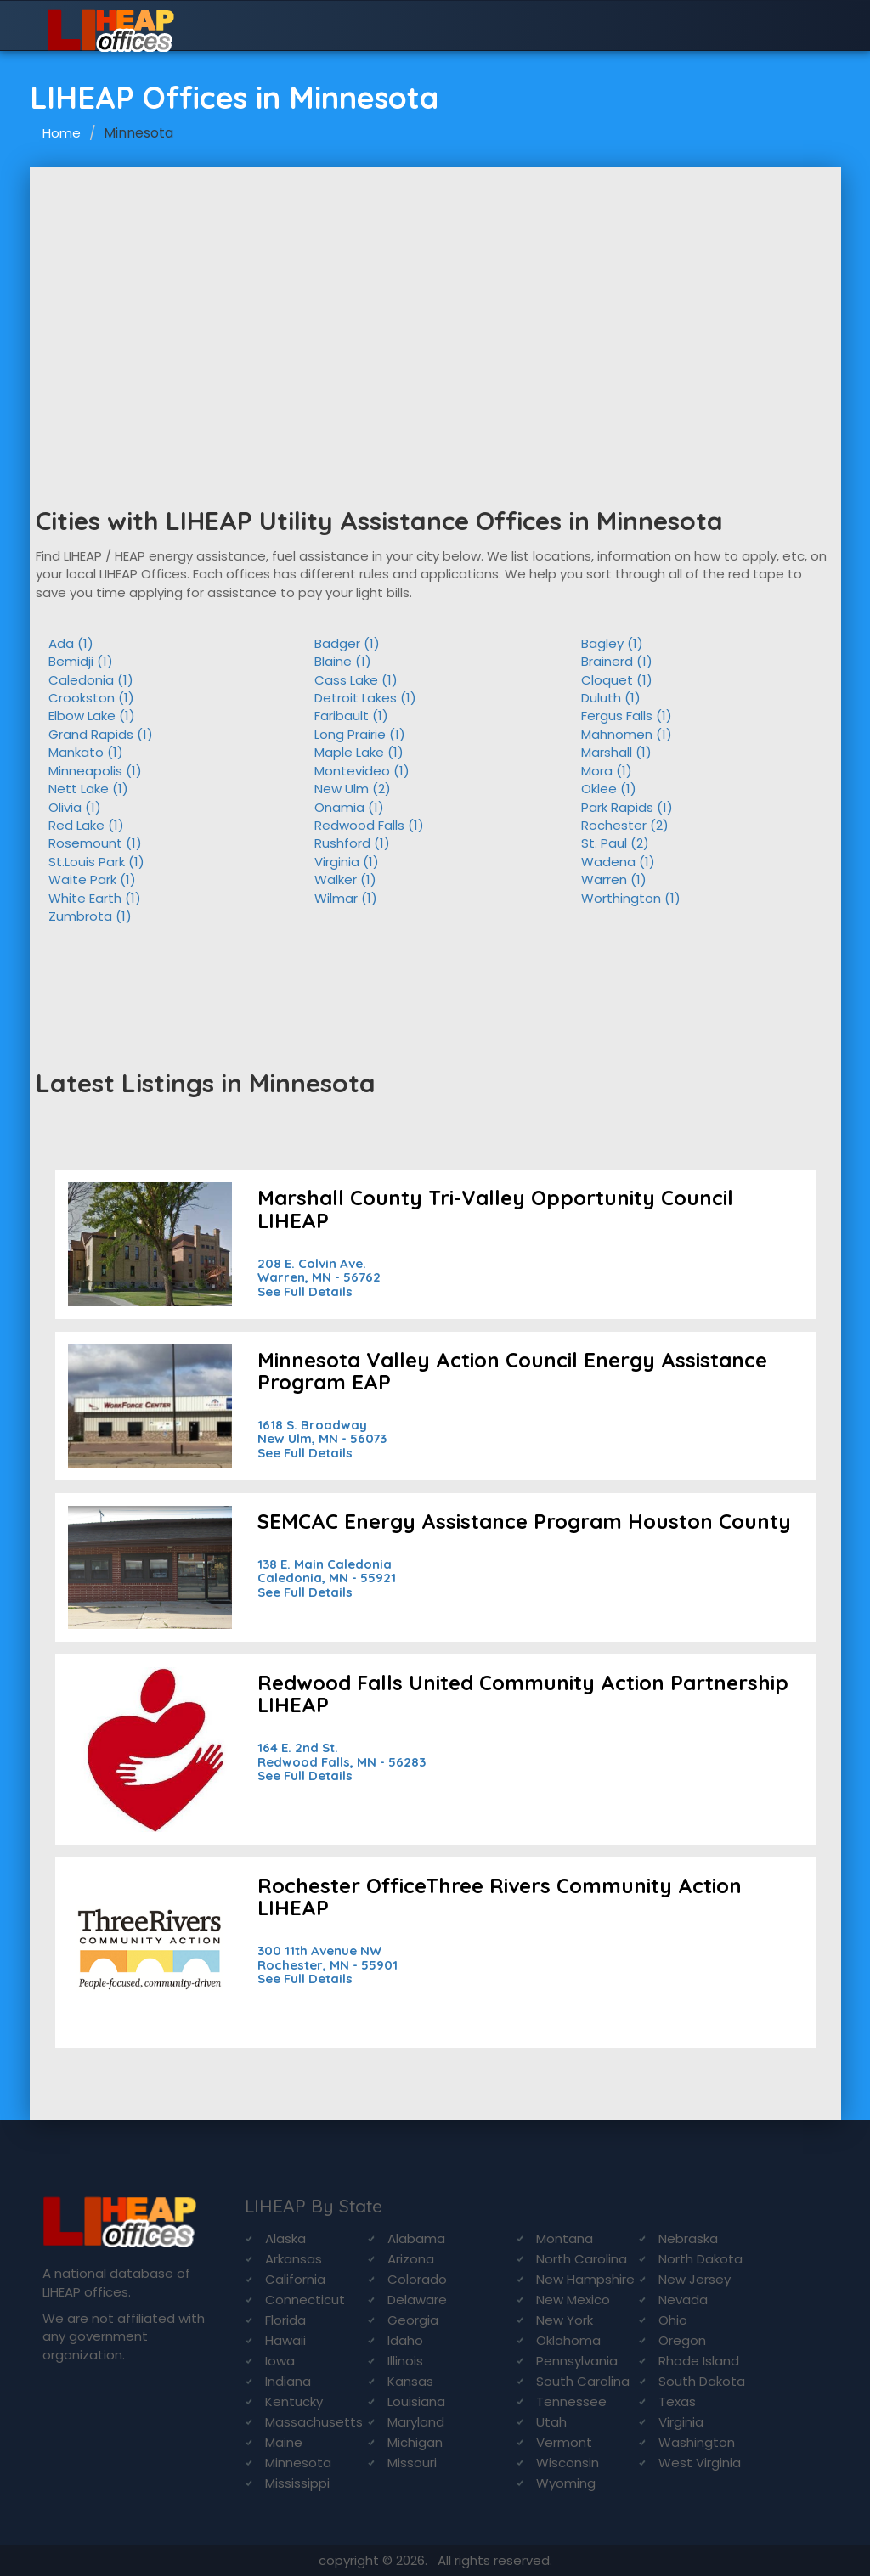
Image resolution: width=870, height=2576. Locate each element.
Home (61, 133)
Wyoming (566, 2483)
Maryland (415, 2422)
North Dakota (700, 2259)
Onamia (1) (349, 807)
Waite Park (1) (92, 879)
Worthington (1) (631, 898)
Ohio (672, 2320)
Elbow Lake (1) (91, 715)
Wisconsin (567, 2463)
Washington (696, 2442)
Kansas (410, 2381)
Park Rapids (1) (627, 807)
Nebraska (688, 2238)
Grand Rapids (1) (100, 734)
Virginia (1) (346, 862)
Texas (677, 2401)
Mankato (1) (85, 752)
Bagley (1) (612, 643)
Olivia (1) (74, 807)
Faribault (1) (351, 715)
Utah (551, 2422)
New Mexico (573, 2299)
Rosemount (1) (95, 843)
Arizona (410, 2259)
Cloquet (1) (616, 680)
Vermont (564, 2442)
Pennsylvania (577, 2361)
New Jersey (694, 2279)
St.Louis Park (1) (96, 862)
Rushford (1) (352, 843)
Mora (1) (606, 771)
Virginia (680, 2422)
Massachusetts (314, 2422)
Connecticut (305, 2299)
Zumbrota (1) (90, 916)
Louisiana (416, 2401)
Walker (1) (345, 879)
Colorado (417, 2279)
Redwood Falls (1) (369, 825)
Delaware (417, 2299)
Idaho (405, 2340)
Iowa (280, 2361)
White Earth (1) (94, 898)
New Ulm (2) (352, 789)
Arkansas (293, 2259)
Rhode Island (698, 2361)
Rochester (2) (625, 825)
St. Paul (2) (615, 843)
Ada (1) (70, 643)
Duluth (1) (611, 698)
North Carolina (581, 2259)
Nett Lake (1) (88, 789)
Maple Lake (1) (359, 752)
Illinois (405, 2361)
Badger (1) (347, 643)
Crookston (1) (91, 698)
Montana (564, 2238)
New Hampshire (585, 2279)
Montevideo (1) (362, 771)
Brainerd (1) (616, 661)
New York (564, 2320)
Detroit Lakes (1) (365, 698)
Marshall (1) (616, 752)
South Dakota (701, 2381)
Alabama (416, 2238)
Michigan (415, 2442)
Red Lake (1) (86, 825)
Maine (283, 2442)
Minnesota (298, 2463)
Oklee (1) (608, 789)
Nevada (683, 2299)
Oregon (682, 2340)
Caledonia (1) (90, 680)
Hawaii (285, 2340)
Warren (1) (614, 879)
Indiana (288, 2381)
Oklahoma (568, 2340)
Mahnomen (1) (626, 734)
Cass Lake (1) (356, 680)
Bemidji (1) (80, 661)
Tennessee (571, 2401)
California (295, 2279)
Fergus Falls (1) (626, 715)
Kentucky (294, 2401)
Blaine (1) (342, 661)
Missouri (412, 2463)
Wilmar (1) (345, 898)
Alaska (285, 2238)
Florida (285, 2320)
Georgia (412, 2320)
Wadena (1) (618, 862)
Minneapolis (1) (95, 771)
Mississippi (297, 2483)
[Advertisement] (435, 295)
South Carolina (583, 2381)
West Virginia (699, 2463)
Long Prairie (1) (359, 734)
